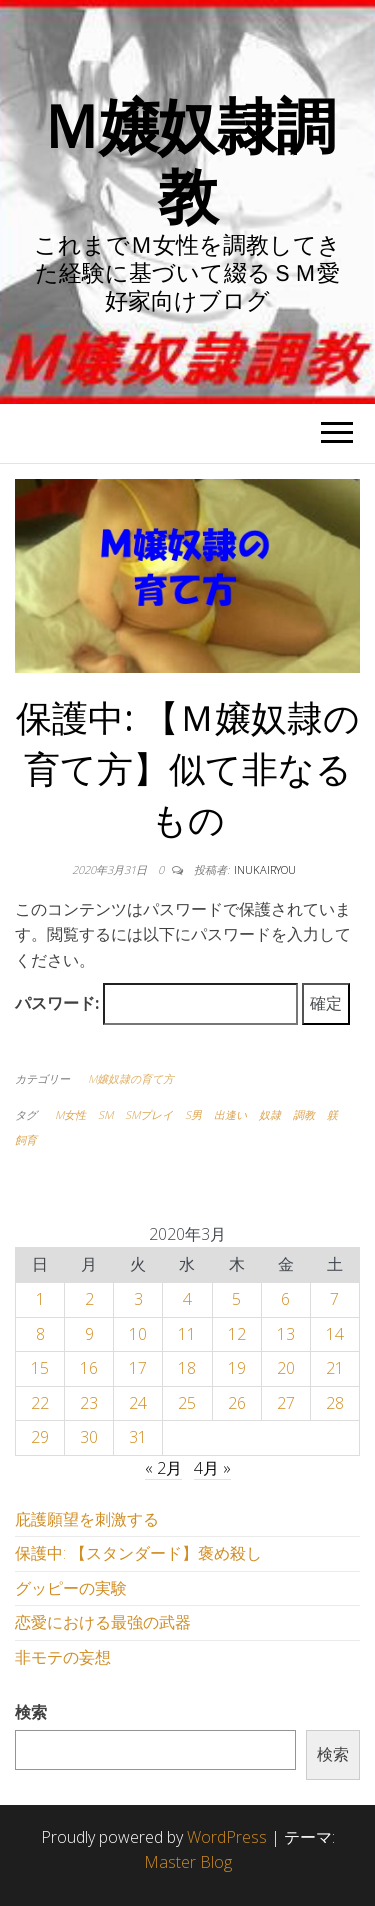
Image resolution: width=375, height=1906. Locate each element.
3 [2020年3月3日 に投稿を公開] (138, 1299)
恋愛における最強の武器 (103, 1622)
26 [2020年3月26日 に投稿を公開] (237, 1403)
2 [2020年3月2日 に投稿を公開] (89, 1299)
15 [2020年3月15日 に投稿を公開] (40, 1368)
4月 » (212, 1468)
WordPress (227, 1837)
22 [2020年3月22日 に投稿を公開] (40, 1403)
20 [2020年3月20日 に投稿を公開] (286, 1368)
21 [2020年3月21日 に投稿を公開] (335, 1368)
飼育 (26, 1139)
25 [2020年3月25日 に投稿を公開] (187, 1403)
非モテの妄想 (63, 1657)
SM (105, 1114)
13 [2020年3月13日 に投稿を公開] (286, 1334)
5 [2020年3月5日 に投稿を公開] (236, 1299)
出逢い (230, 1114)
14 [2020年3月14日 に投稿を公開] (335, 1334)
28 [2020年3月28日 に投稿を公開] (335, 1403)
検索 (31, 1712)
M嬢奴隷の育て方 (131, 1078)
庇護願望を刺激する (87, 1519)
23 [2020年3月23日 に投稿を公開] (89, 1403)
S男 (193, 1114)
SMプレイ (149, 1114)
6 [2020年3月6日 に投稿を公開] (285, 1299)
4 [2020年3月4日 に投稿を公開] (187, 1299)
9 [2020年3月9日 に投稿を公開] (89, 1334)
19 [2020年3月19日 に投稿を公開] (237, 1368)
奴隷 (270, 1114)
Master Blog (188, 1862)
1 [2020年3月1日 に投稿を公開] (40, 1299)
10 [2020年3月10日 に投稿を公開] (138, 1334)
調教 (304, 1114)
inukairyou (265, 869)
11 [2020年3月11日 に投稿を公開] (187, 1334)
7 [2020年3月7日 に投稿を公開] (334, 1299)
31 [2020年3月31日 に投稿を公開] (138, 1437)
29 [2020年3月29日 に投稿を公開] (40, 1437)
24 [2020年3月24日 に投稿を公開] (138, 1403)
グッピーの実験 (71, 1588)
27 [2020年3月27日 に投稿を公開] (286, 1403)
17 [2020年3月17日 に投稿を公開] (138, 1368)
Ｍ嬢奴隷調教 (188, 160)
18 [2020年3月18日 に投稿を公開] (187, 1368)
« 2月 (163, 1468)
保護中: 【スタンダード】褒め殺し (138, 1553)
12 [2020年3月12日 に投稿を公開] (237, 1334)
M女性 (70, 1114)
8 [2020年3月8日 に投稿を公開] (40, 1334)
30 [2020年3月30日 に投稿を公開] (89, 1437)
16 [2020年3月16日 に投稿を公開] (89, 1368)
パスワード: (156, 1004)
